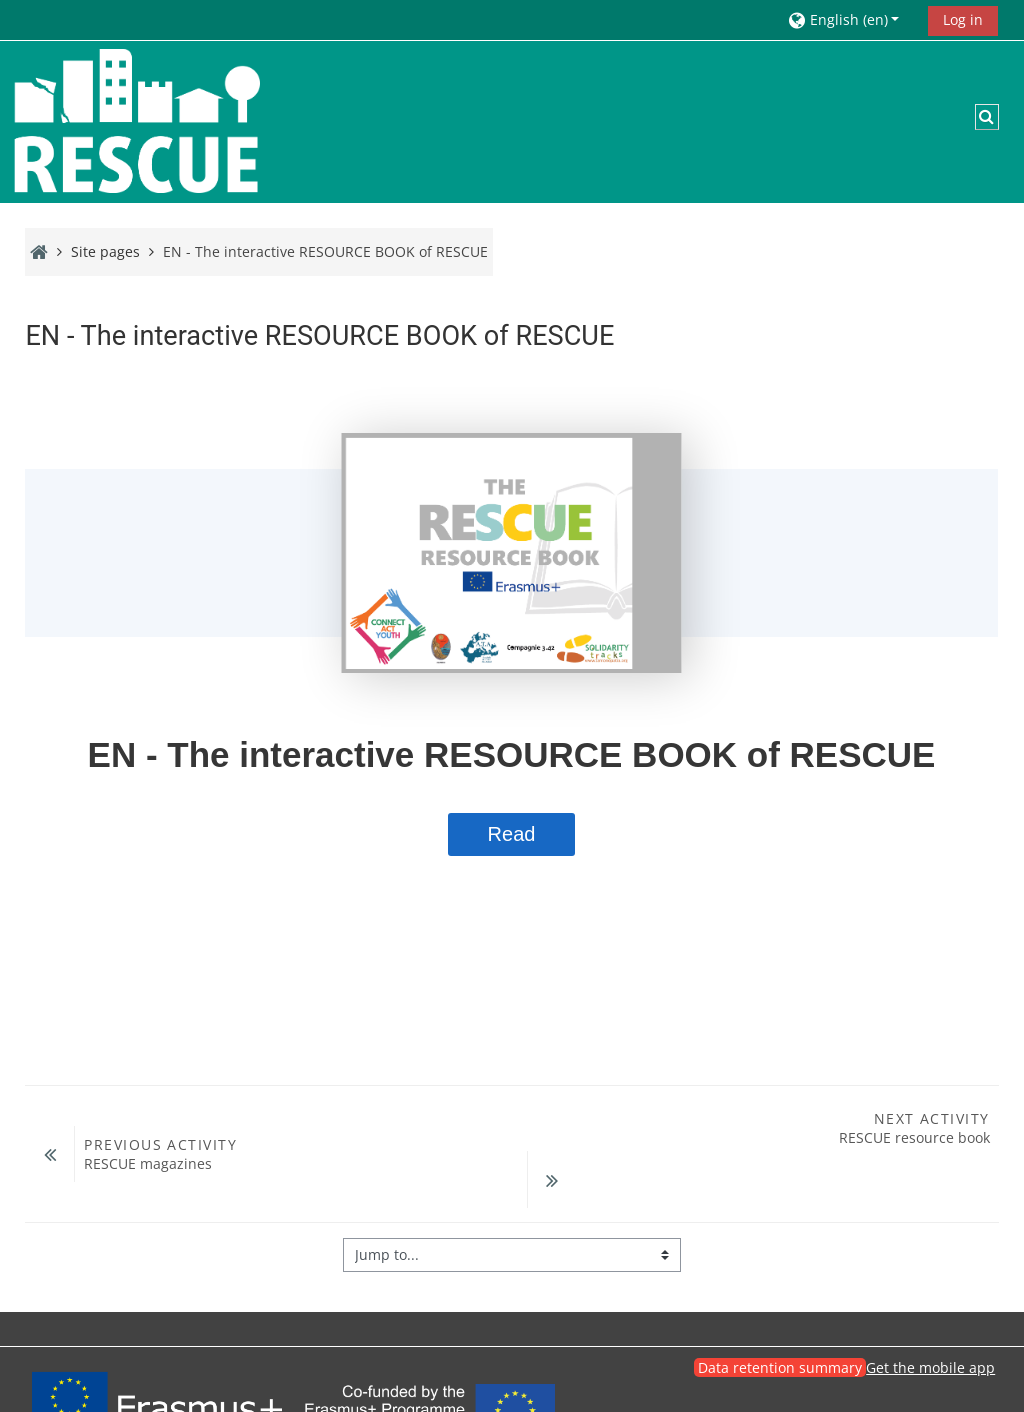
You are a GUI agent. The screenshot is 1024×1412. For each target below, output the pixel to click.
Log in (963, 19)
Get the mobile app (930, 1316)
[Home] (135, 120)
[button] (850, 19)
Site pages (105, 251)
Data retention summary (780, 1316)
